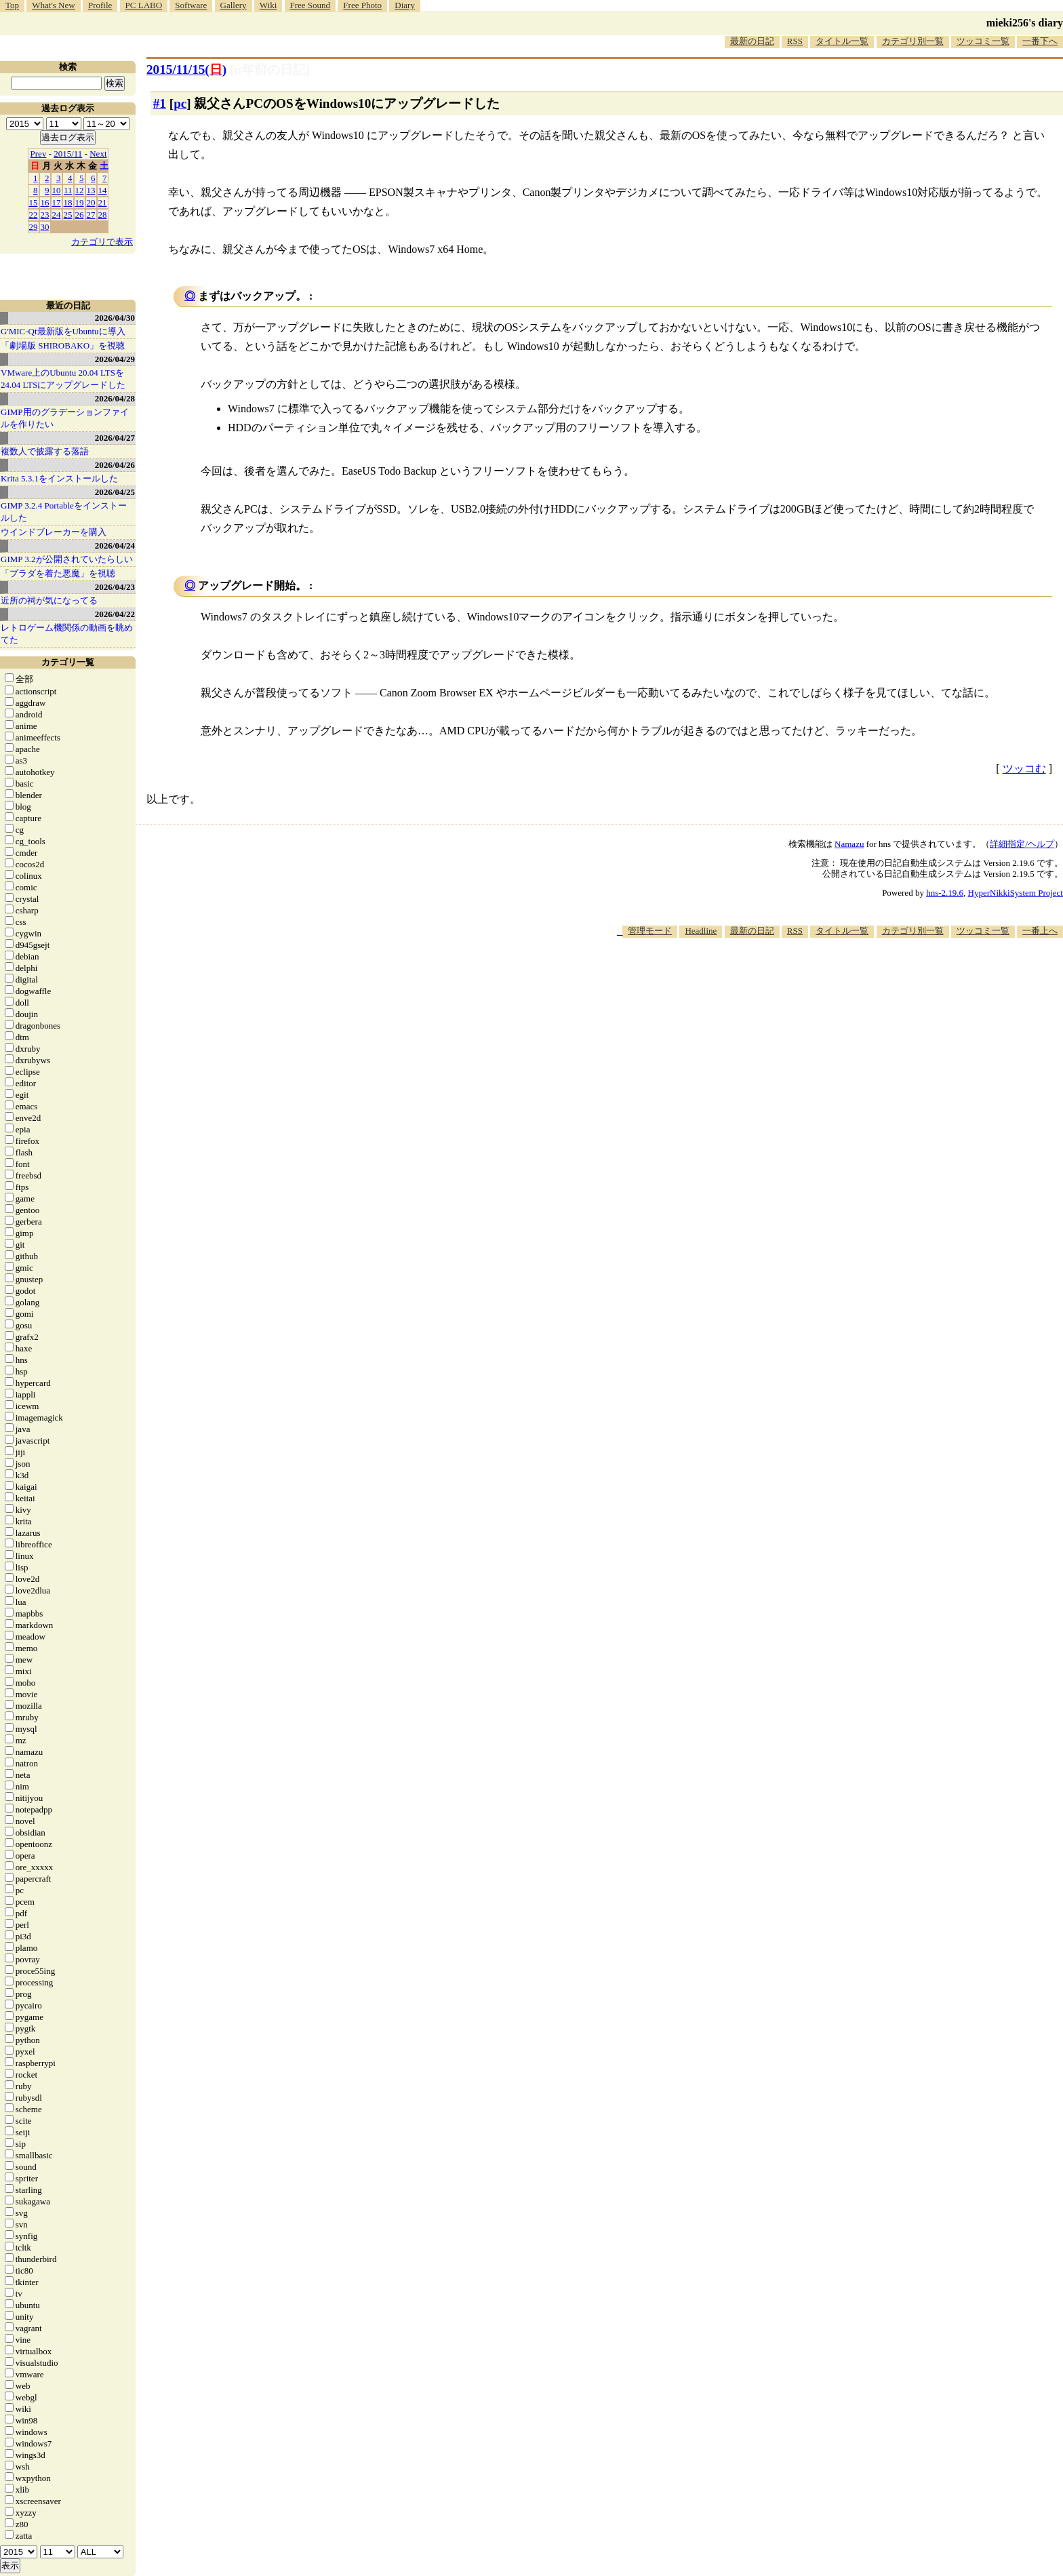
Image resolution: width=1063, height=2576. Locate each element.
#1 (159, 103)
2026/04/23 (115, 587)
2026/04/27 (115, 438)
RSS (795, 41)
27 (91, 215)
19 (79, 202)
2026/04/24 (115, 545)
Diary (405, 5)
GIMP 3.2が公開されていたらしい (67, 559)
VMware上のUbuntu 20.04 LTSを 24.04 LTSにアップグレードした (63, 379)
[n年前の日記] (270, 69)
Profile (100, 5)
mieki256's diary (1024, 22)
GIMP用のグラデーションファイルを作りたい (65, 418)
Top (12, 5)
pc (180, 103)
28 (102, 215)
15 (33, 202)
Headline (701, 931)
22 (33, 215)
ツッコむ (1024, 768)
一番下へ (1040, 41)
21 (102, 202)
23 (45, 215)
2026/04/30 (115, 318)
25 (68, 215)
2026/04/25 (115, 492)
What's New (53, 5)
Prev (39, 153)
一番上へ (1040, 931)
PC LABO (144, 5)
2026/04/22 (115, 614)
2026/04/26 (115, 465)
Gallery (233, 5)
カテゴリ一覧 (67, 662)
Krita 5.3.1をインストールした (59, 478)
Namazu (849, 844)
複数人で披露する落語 (45, 451)
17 (56, 202)
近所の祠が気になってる (49, 600)
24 (56, 215)
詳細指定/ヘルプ (1022, 844)
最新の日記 (752, 41)
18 (68, 202)
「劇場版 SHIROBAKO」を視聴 (63, 345)
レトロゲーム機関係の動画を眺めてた (67, 633)
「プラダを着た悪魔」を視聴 (58, 573)
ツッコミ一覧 (983, 41)
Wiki (268, 5)
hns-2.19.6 (944, 893)
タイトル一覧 (842, 41)
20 (91, 202)
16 (45, 202)
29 (33, 227)
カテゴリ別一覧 (913, 41)
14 (102, 190)
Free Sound (310, 5)
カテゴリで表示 (102, 242)
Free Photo (362, 5)
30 (45, 227)
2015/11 (68, 153)
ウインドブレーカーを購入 (53, 532)
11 (68, 190)
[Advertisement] (816, 979)
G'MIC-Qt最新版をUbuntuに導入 (63, 331)
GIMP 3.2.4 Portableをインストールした (64, 511)
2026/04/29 (115, 359)
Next (97, 153)
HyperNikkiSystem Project (1015, 893)
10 (56, 190)
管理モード (650, 931)
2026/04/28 (115, 398)
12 (79, 190)
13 (91, 190)
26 (79, 215)
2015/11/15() (186, 69)
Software (191, 5)
